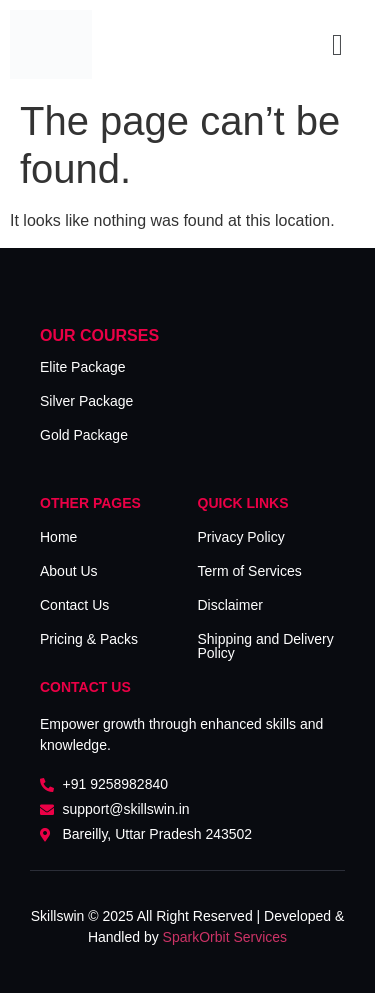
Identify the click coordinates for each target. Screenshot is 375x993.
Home (58, 537)
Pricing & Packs (89, 639)
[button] (338, 44)
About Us (69, 571)
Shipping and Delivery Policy (266, 646)
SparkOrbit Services (225, 937)
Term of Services (250, 571)
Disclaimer (230, 605)
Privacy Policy (241, 537)
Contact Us (74, 605)
